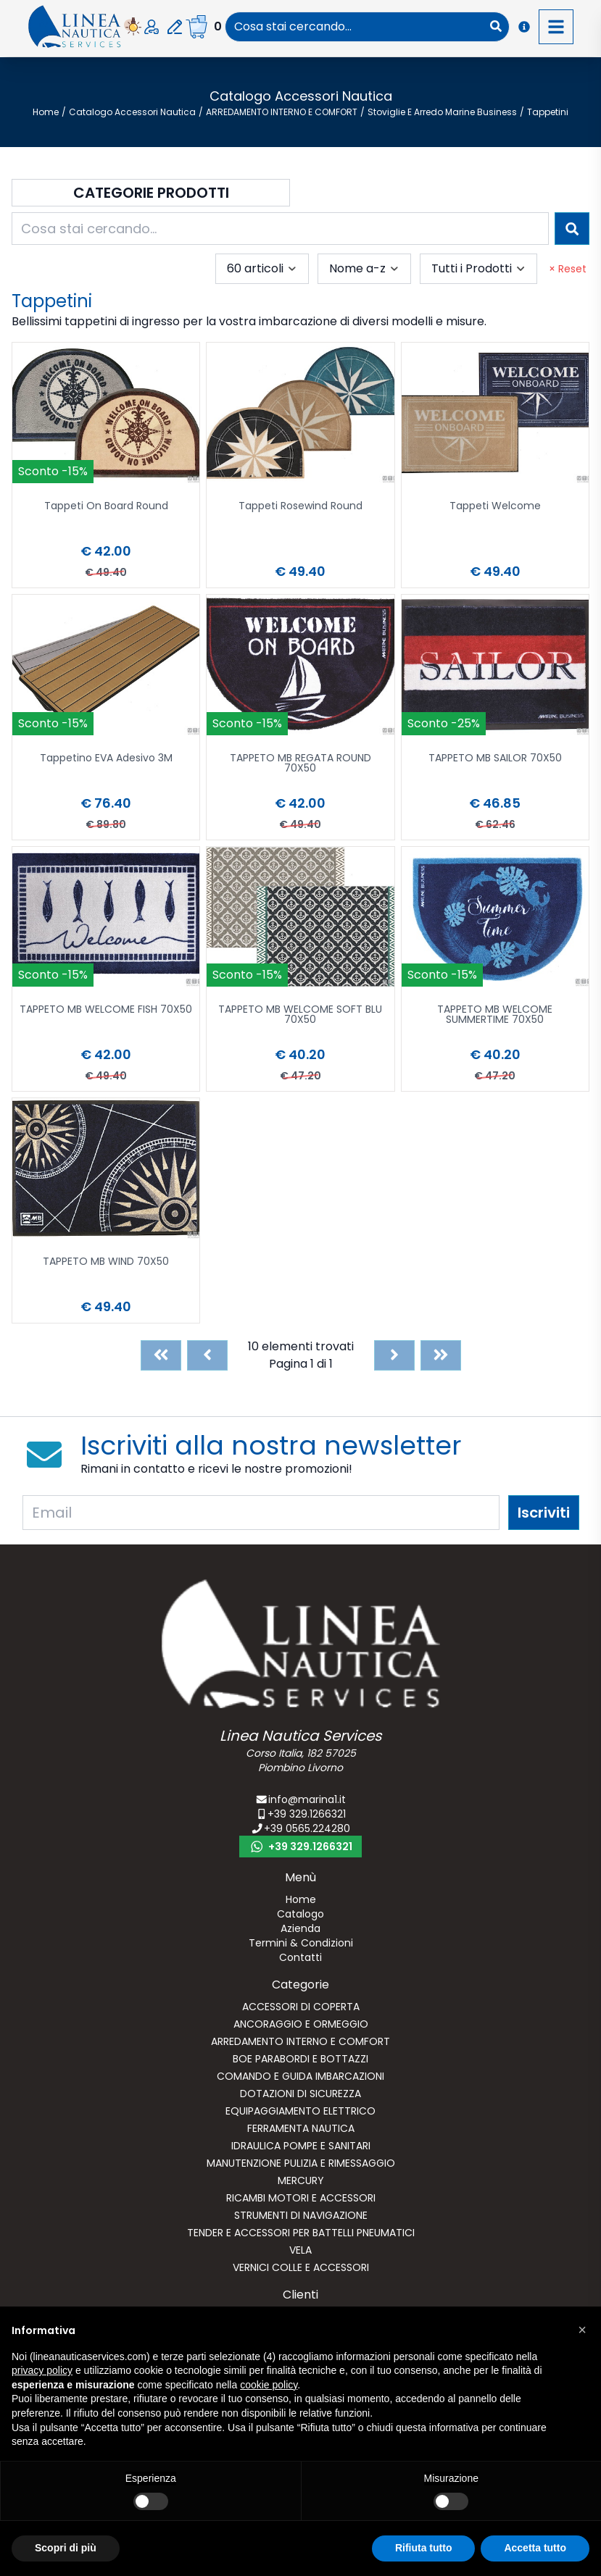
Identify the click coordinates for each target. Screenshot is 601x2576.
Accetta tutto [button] (535, 2548)
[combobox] (354, 26)
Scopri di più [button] (65, 2548)
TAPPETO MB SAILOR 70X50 (495, 759)
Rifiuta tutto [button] (423, 2548)
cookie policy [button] (268, 2385)
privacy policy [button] (42, 2370)
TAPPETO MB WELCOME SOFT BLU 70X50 (300, 1015)
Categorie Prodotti (151, 193)
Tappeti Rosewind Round (300, 507)
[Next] (394, 1355)
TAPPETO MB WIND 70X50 (106, 1262)
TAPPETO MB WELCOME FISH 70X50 (106, 1010)
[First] (161, 1355)
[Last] (440, 1355)
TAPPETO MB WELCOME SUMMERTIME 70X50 (494, 1015)
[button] (582, 2329)
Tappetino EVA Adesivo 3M (106, 759)
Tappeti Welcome (495, 507)
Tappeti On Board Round (106, 507)
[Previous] (207, 1355)
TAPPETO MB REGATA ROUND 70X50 (300, 764)
